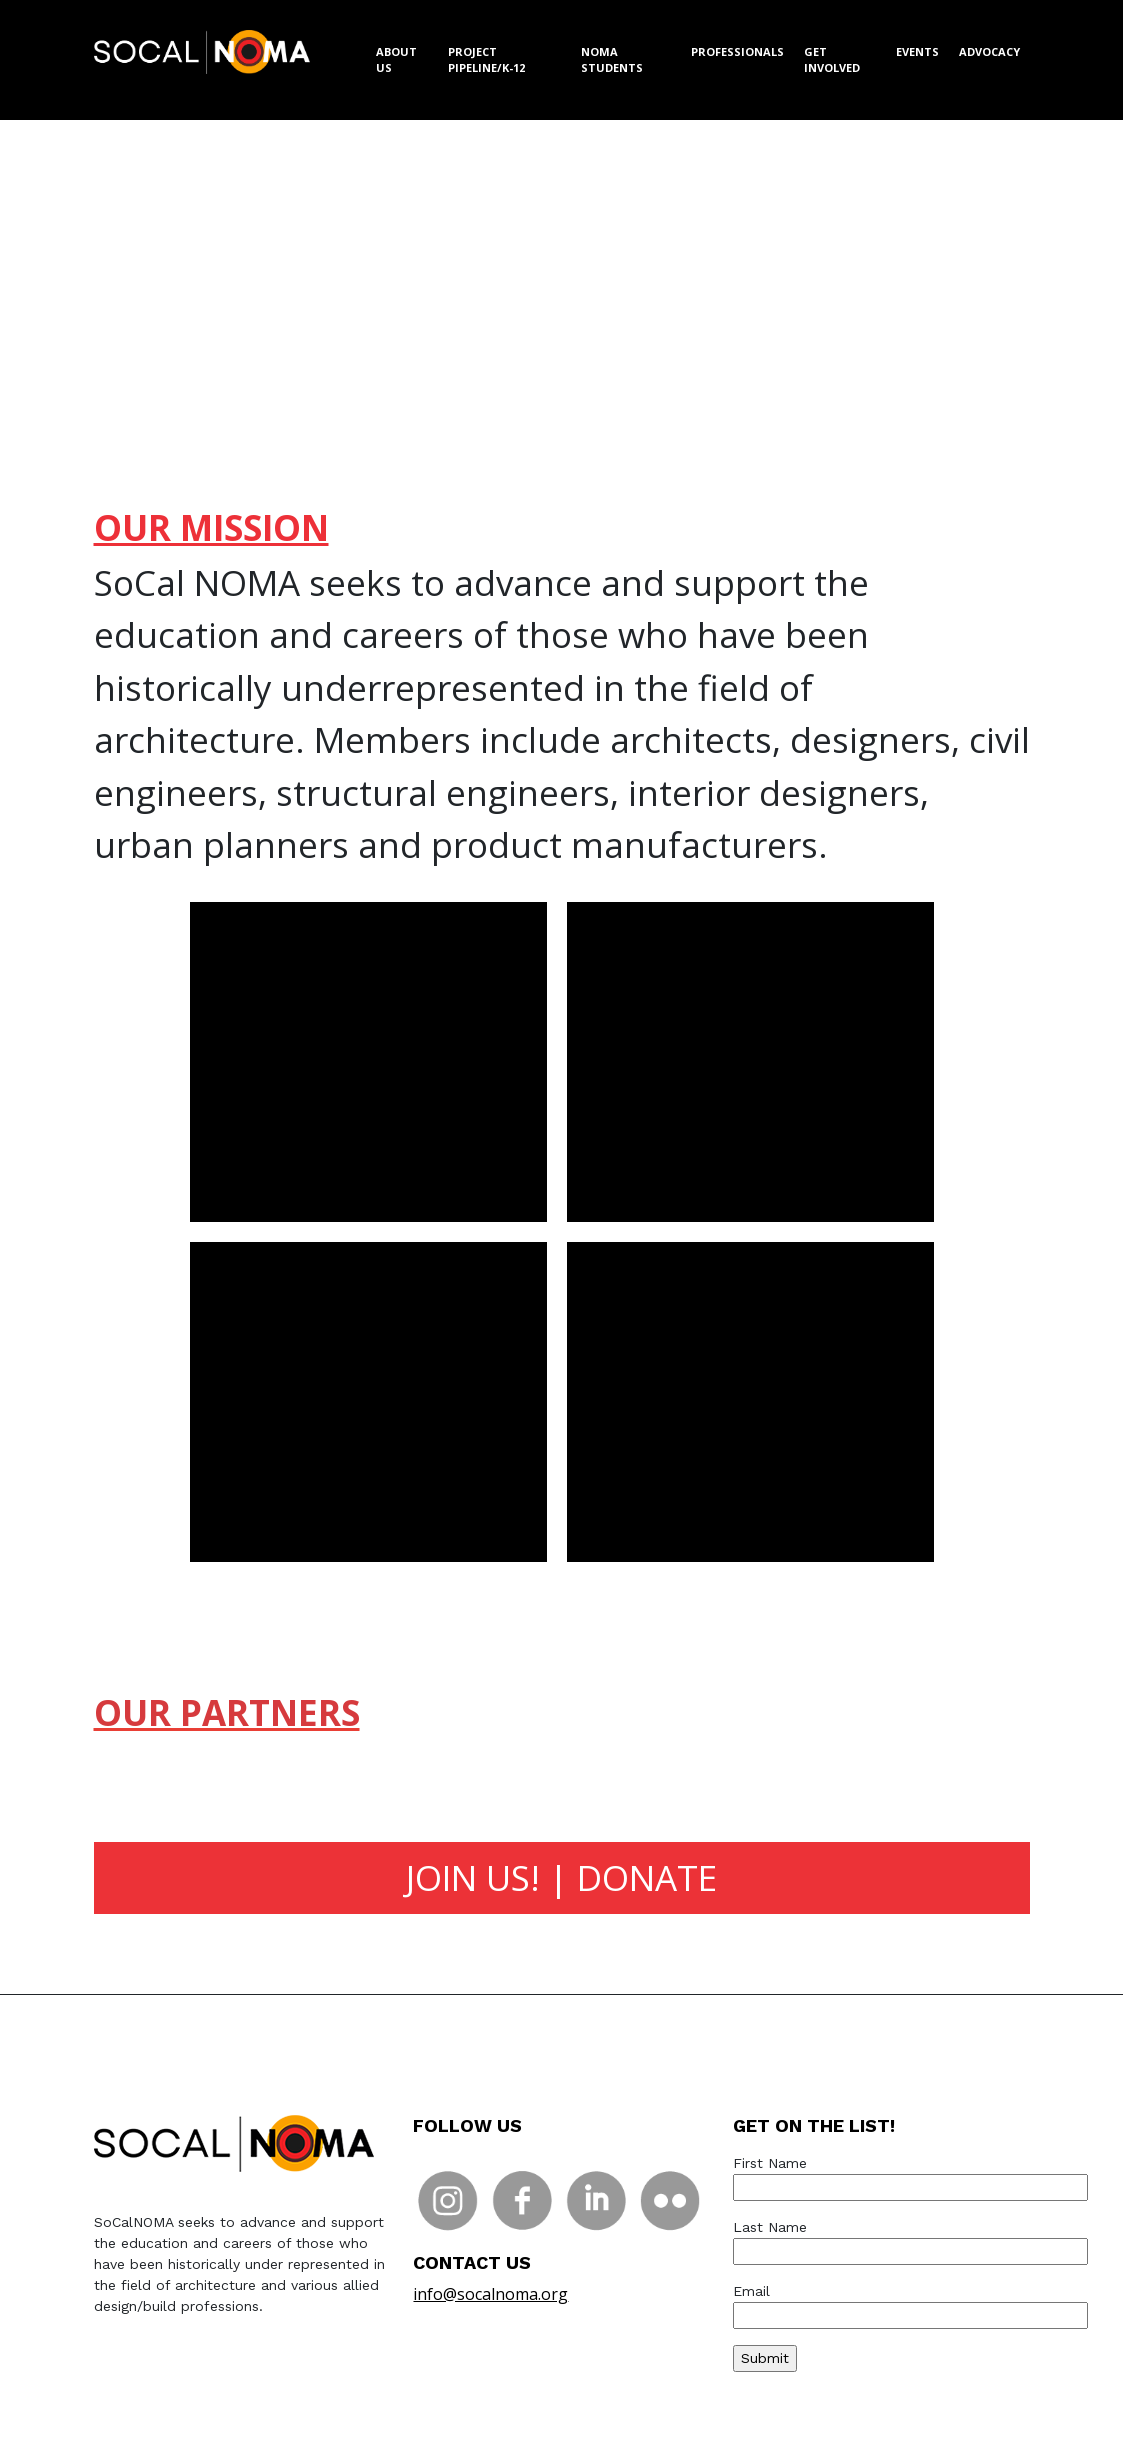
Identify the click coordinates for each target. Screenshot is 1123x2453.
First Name (910, 2175)
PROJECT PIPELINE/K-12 (486, 60)
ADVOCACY (989, 51)
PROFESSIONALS (737, 51)
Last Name (910, 2239)
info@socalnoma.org (490, 2294)
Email (910, 2303)
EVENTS (917, 51)
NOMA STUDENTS (612, 60)
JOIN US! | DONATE (561, 1877)
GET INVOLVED (832, 60)
